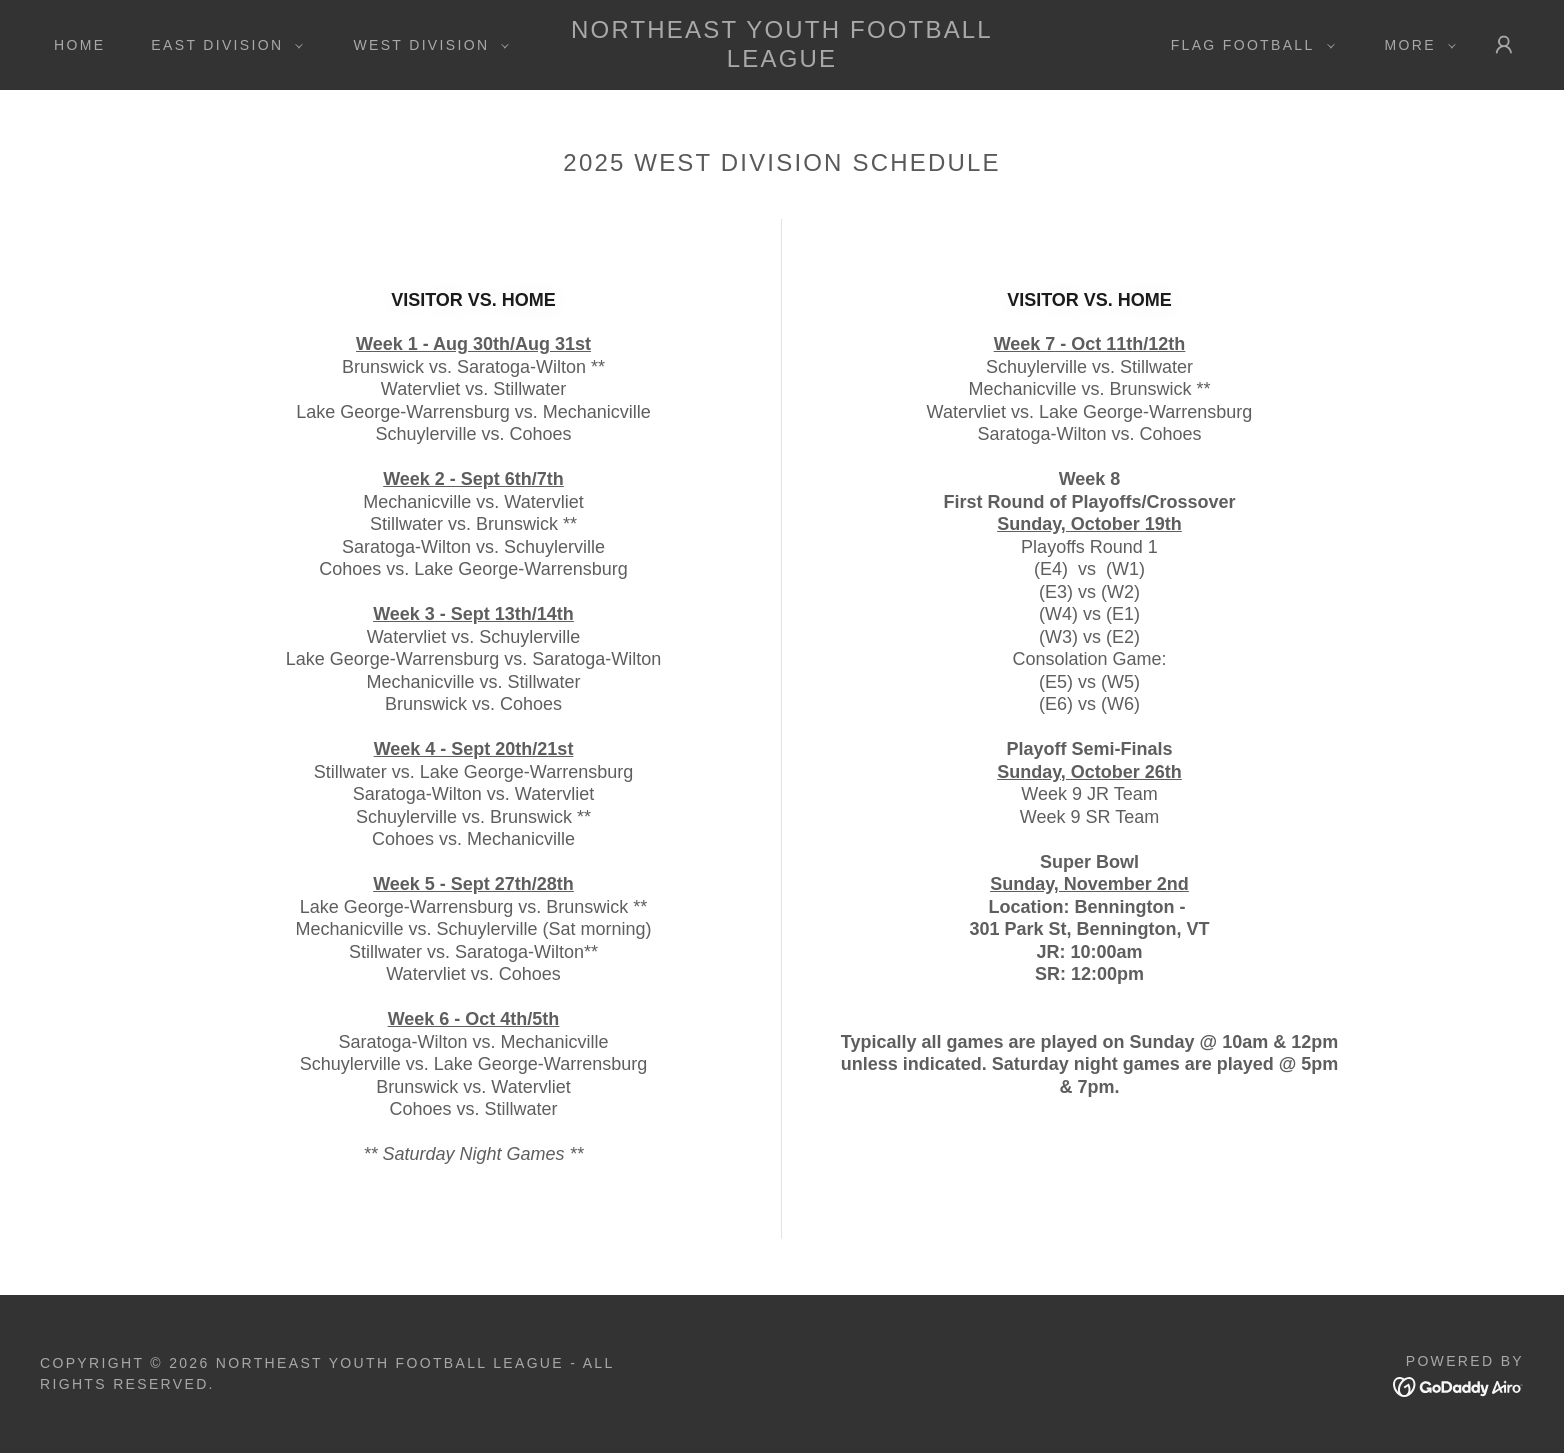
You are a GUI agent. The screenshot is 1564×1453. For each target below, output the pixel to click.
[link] (782, 61)
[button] (222, 45)
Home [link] (79, 45)
